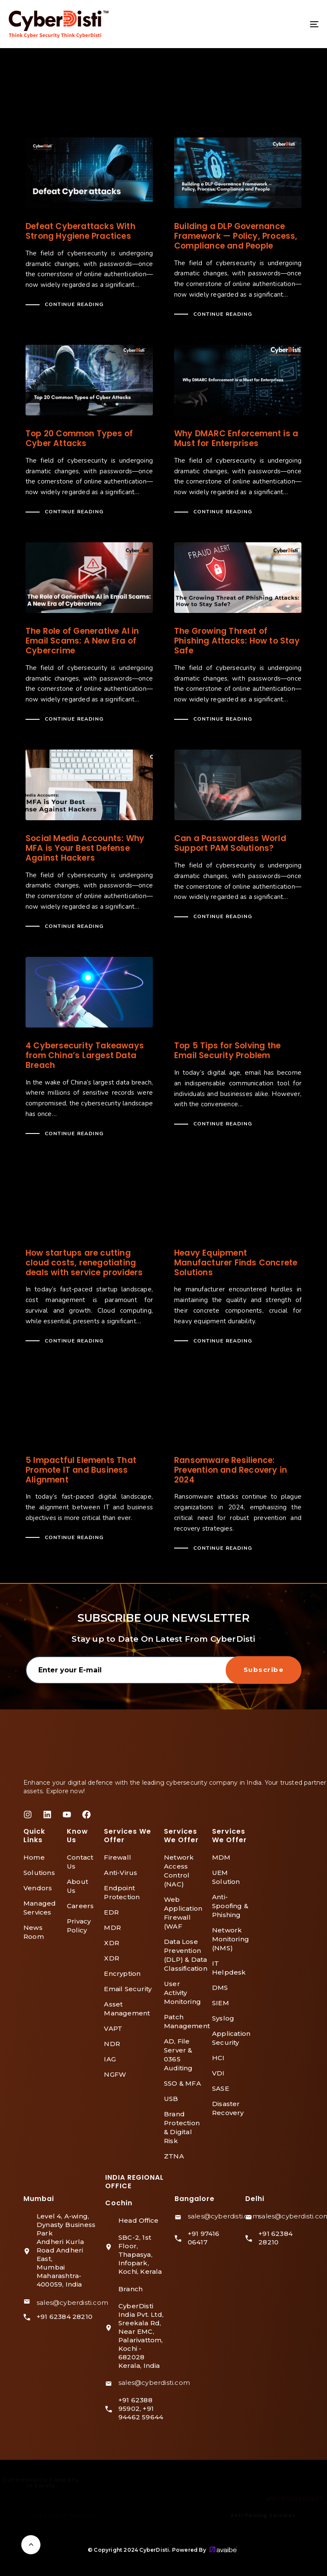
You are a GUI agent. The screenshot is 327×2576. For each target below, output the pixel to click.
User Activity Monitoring (182, 1993)
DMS (220, 1988)
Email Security (128, 1989)
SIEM (220, 2003)
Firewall (117, 1857)
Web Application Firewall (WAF (183, 1912)
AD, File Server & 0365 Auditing (178, 2054)
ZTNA (174, 2156)
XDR (111, 1943)
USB (171, 2099)
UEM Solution (226, 1877)
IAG (110, 2059)
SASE (220, 2088)
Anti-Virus (120, 1873)
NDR (112, 2044)
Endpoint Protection (122, 1892)
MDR (112, 1927)
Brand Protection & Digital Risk (182, 2127)
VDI (218, 2073)
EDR (111, 1912)
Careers (80, 1906)
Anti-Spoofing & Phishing (230, 1906)
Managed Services (39, 1907)
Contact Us (80, 1861)
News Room (33, 1932)
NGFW (115, 2074)
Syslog (223, 2018)
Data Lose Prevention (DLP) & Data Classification (184, 1955)
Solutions (39, 1873)
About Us (77, 1886)
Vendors (37, 1888)
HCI (218, 2058)
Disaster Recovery (228, 2108)
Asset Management (127, 2008)
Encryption (122, 1973)
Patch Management (184, 2021)
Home (34, 1857)
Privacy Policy (79, 1925)
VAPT (113, 2028)
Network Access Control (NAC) (179, 1870)
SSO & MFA (182, 2083)
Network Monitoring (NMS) (230, 1939)
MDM (221, 1857)
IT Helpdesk (229, 1967)
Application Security (231, 2037)
